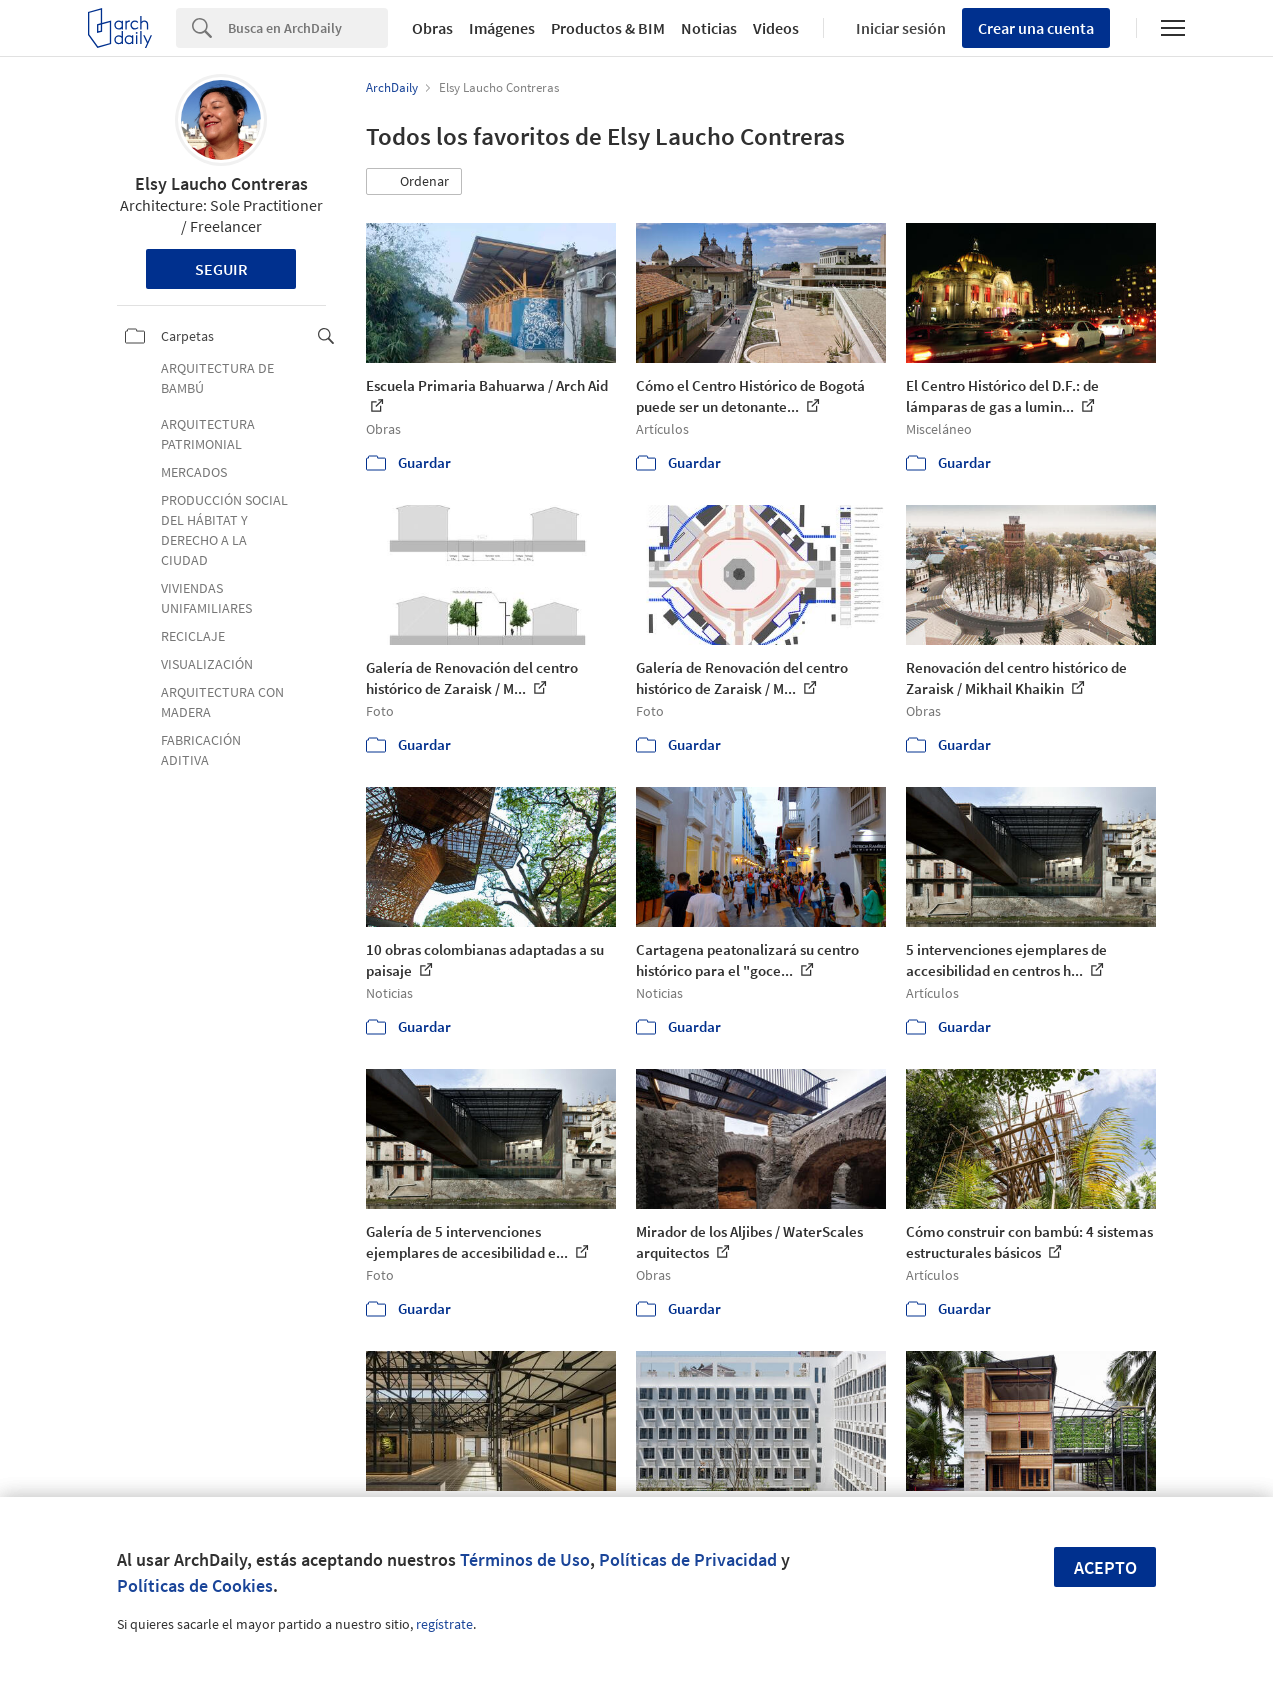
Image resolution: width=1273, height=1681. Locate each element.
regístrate (444, 1624)
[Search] (308, 28)
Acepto (1105, 1567)
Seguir (221, 269)
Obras (432, 28)
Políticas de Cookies (195, 1585)
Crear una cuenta (1036, 28)
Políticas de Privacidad (688, 1559)
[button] (414, 182)
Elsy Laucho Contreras (221, 183)
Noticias (709, 28)
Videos (776, 28)
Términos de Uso (525, 1559)
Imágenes (502, 28)
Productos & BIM (608, 28)
